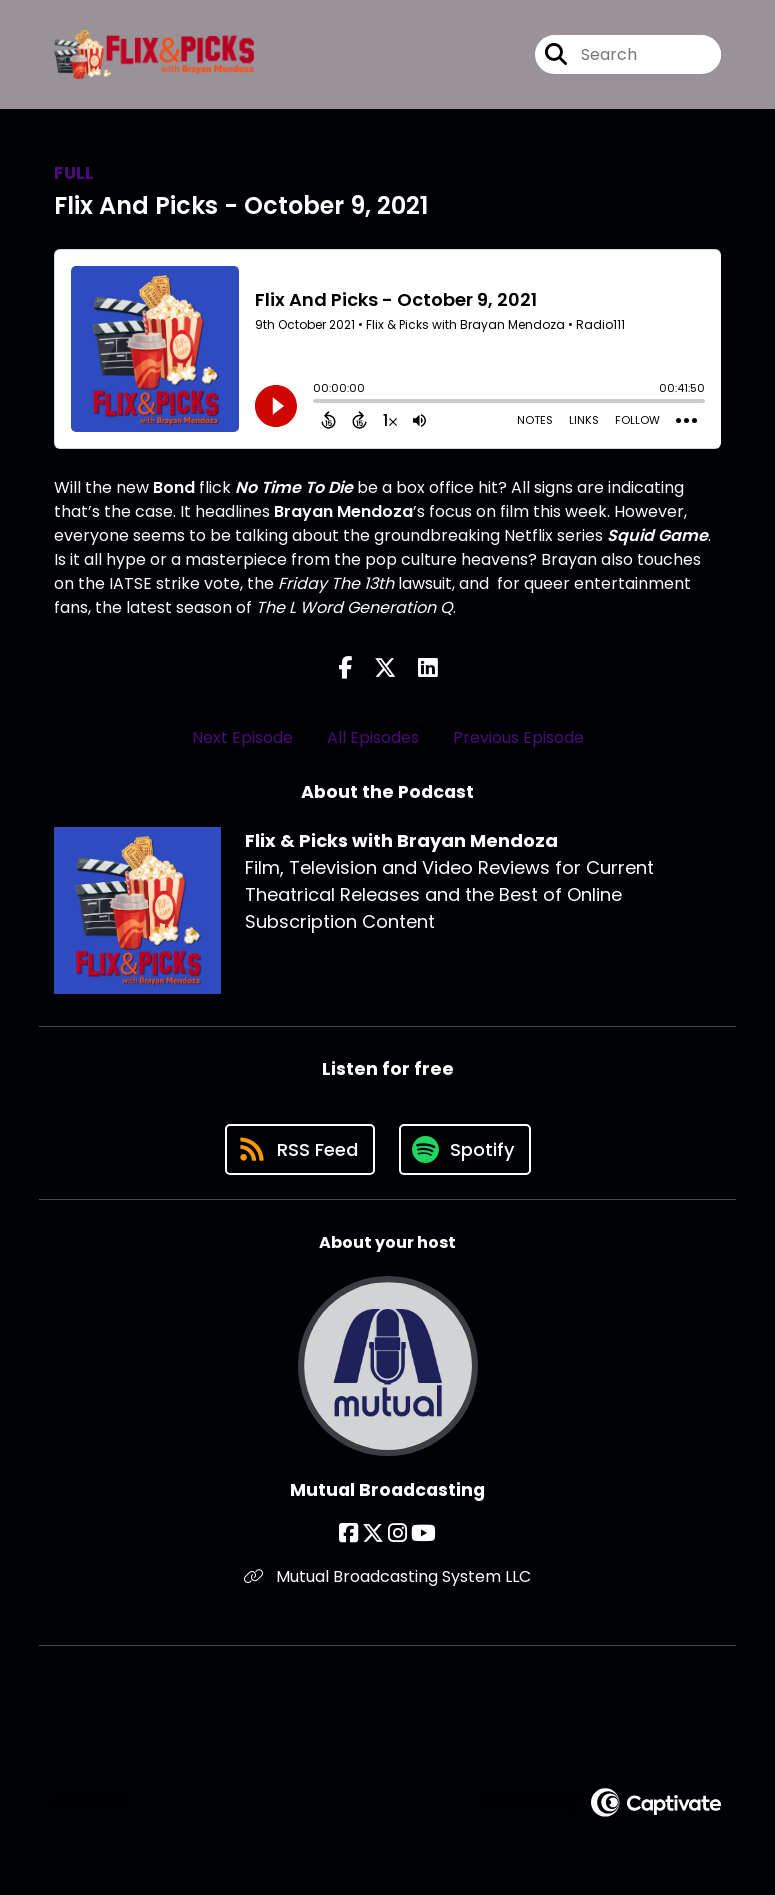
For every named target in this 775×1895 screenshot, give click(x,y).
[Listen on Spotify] (465, 1149)
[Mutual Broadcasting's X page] (373, 1533)
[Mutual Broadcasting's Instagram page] (397, 1533)
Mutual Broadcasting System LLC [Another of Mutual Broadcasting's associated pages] (387, 1576)
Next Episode (242, 737)
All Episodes (373, 737)
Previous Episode (518, 737)
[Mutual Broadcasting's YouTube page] (423, 1533)
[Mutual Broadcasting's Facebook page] (348, 1533)
